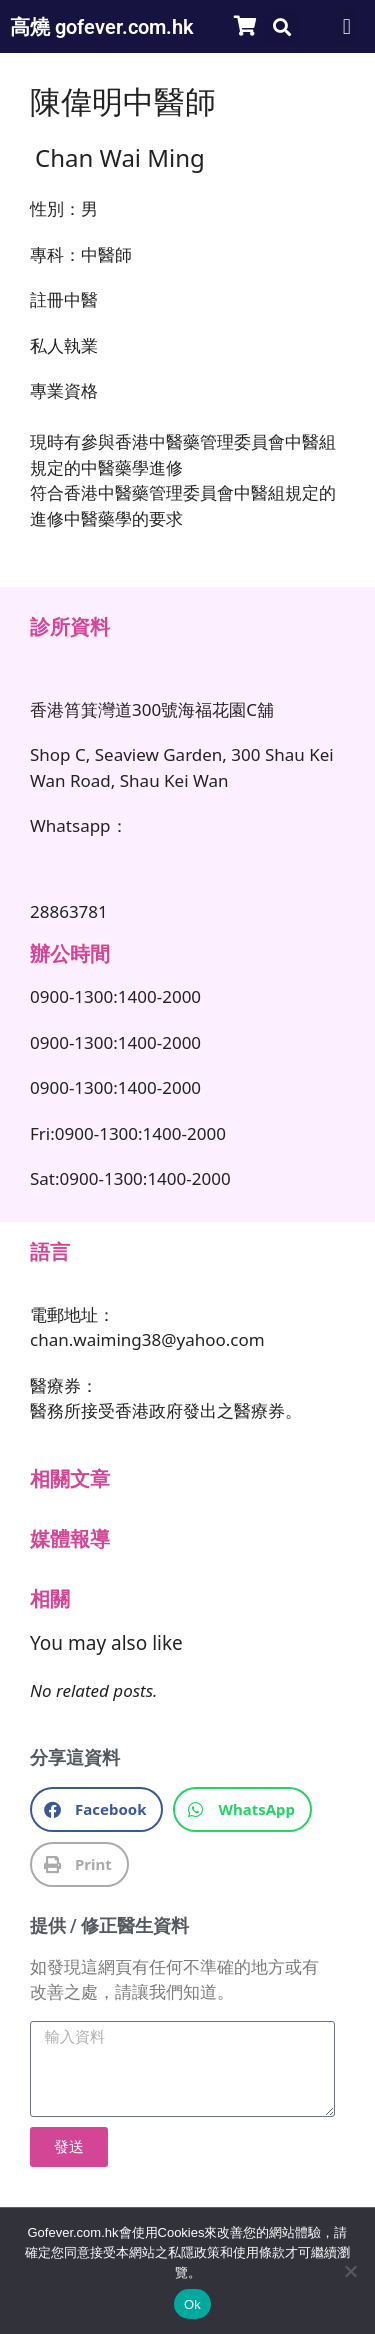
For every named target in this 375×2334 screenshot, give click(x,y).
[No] (350, 2271)
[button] (281, 26)
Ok (192, 2304)
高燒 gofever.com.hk (102, 27)
